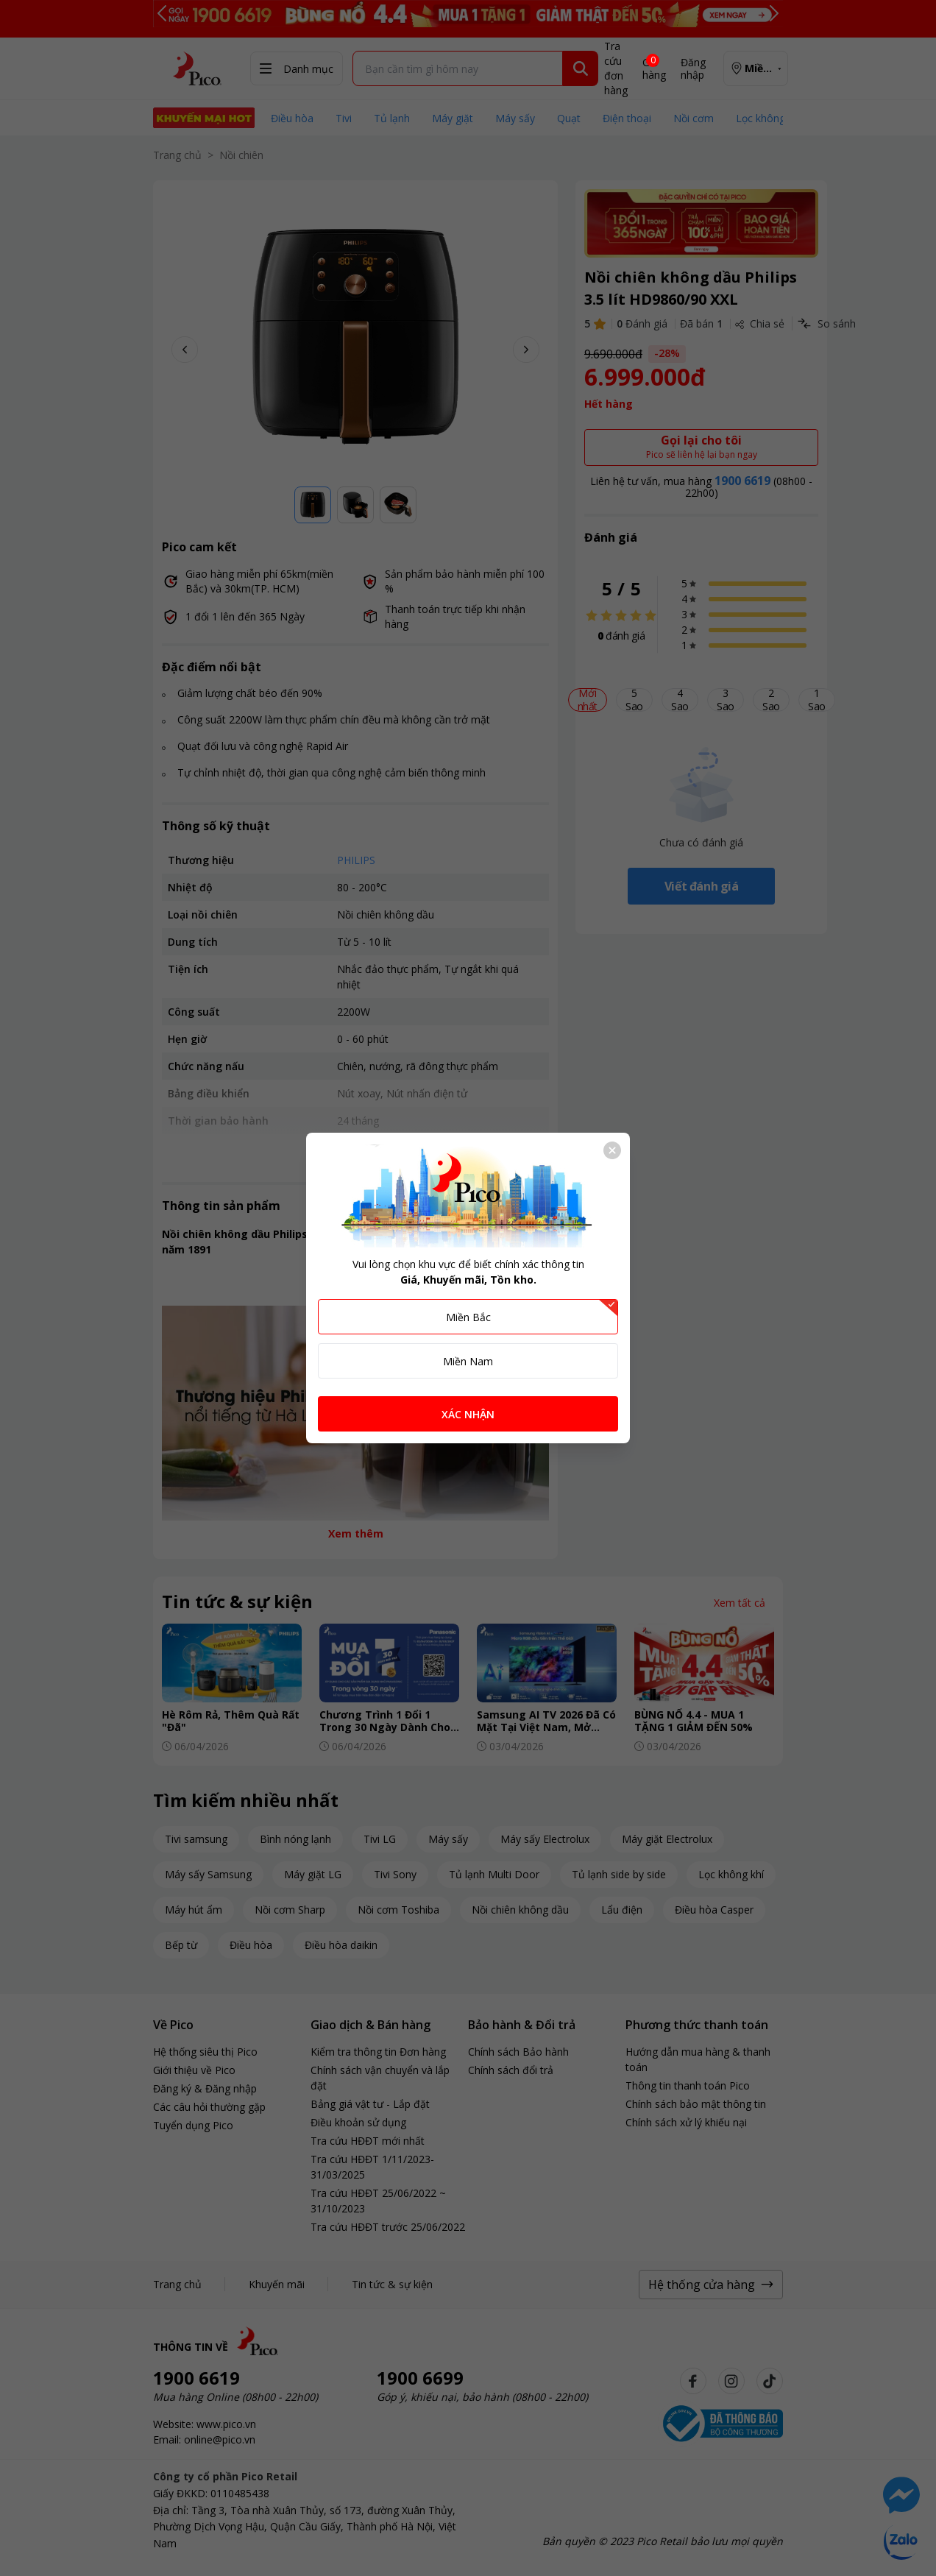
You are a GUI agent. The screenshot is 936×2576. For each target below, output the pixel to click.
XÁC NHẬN (468, 1414)
